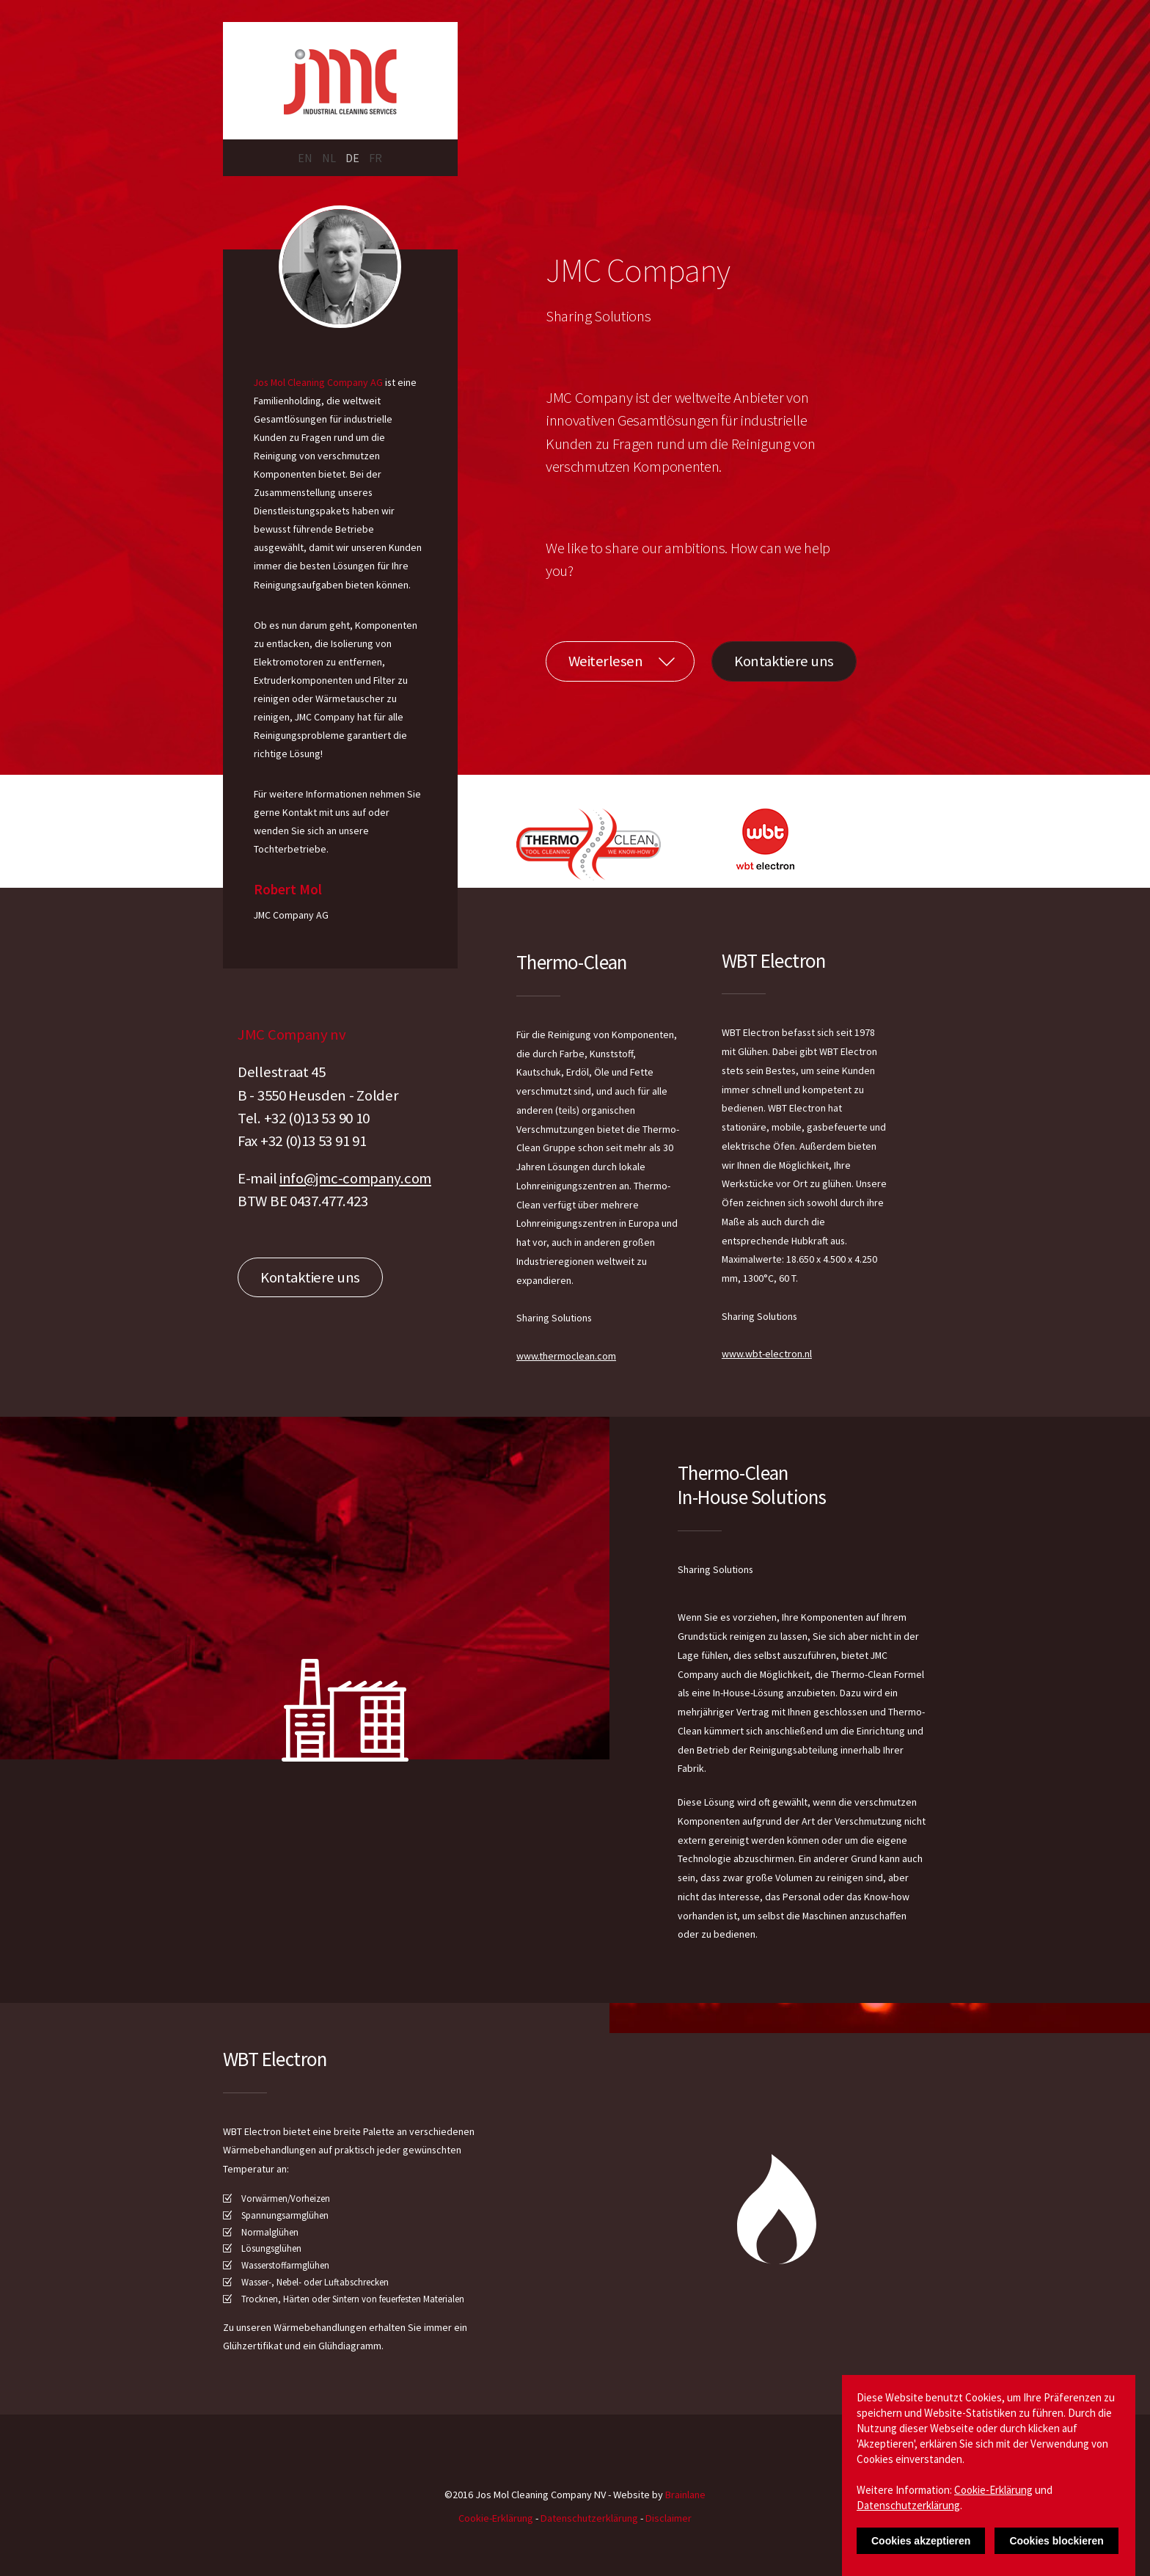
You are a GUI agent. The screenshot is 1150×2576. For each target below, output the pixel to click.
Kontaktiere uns (784, 661)
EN (305, 157)
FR (375, 157)
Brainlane (685, 2494)
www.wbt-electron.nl (767, 1353)
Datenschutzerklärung (589, 2518)
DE (352, 157)
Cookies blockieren (1056, 2541)
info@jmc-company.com (355, 1178)
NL (329, 157)
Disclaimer (668, 2518)
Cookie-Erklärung (495, 2518)
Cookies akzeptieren (920, 2541)
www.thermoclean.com (566, 1355)
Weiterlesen (605, 661)
